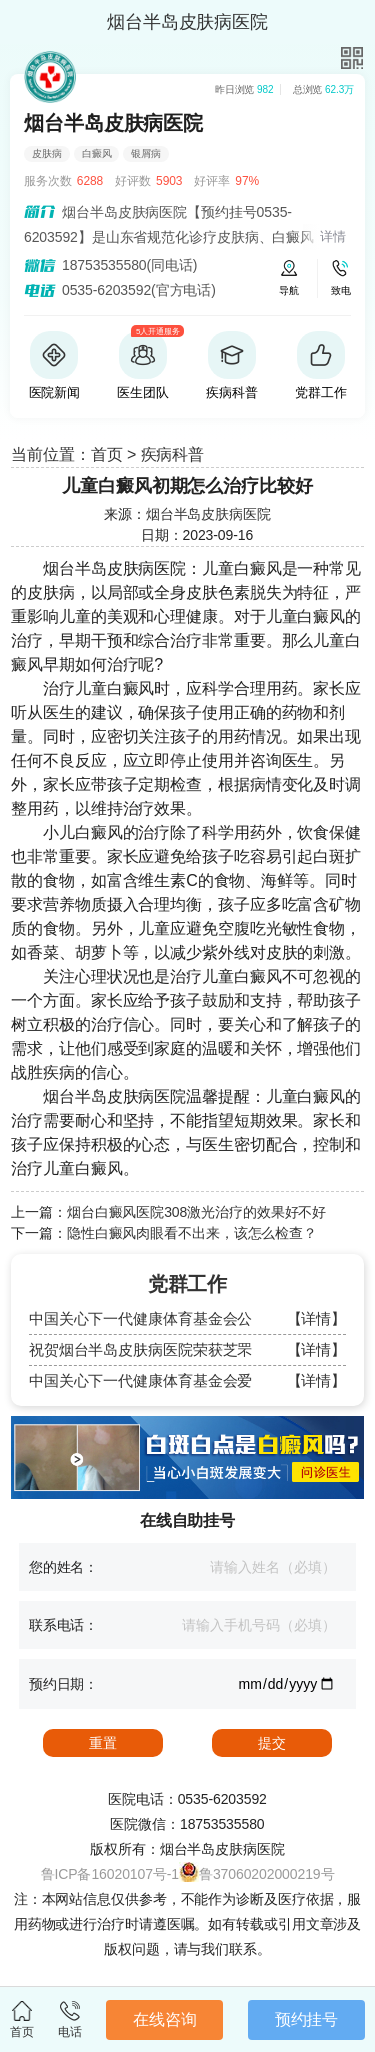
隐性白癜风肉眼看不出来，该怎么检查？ (192, 1233)
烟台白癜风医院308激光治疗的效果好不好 (196, 1212)
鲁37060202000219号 (266, 1874)
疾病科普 (173, 454)
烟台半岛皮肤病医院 (208, 514)
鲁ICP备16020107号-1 (110, 1874)
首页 (107, 454)
